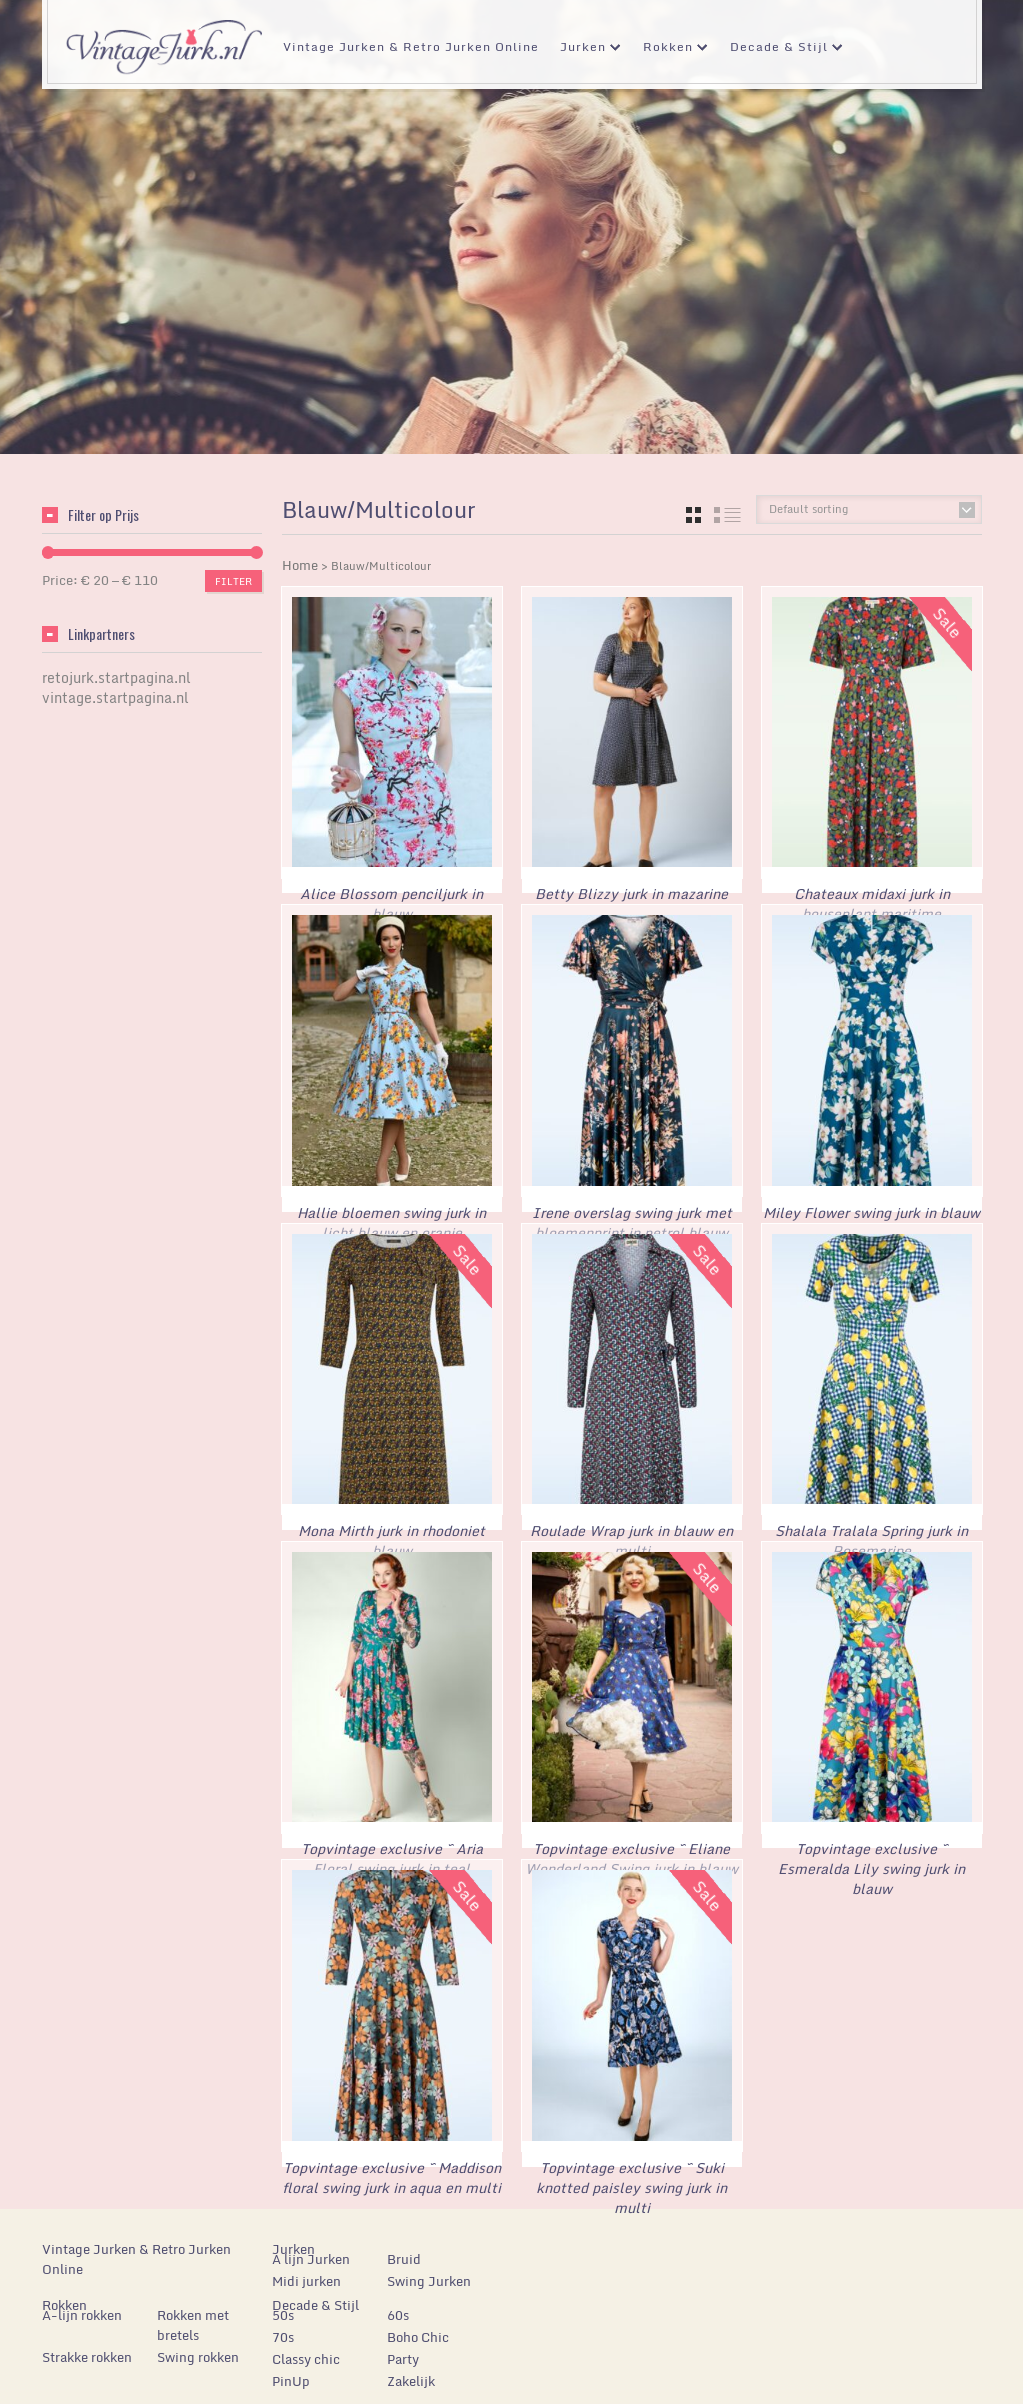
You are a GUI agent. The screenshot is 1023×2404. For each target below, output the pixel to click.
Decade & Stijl (779, 49)
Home (300, 565)
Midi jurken (306, 2270)
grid (693, 515)
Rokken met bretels (193, 2314)
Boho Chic (418, 2326)
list (727, 515)
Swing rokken (198, 2346)
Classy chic (306, 2348)
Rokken (668, 49)
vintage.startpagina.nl (115, 697)
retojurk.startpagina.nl (116, 677)
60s (398, 2304)
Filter (233, 581)
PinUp (291, 2370)
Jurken (583, 49)
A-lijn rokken (82, 2304)
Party (403, 2348)
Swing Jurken (429, 2270)
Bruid (404, 2248)
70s (283, 2326)
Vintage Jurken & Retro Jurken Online (411, 46)
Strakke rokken (87, 2346)
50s (283, 2304)
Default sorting (808, 509)
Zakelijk (411, 2370)
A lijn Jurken (311, 2248)
